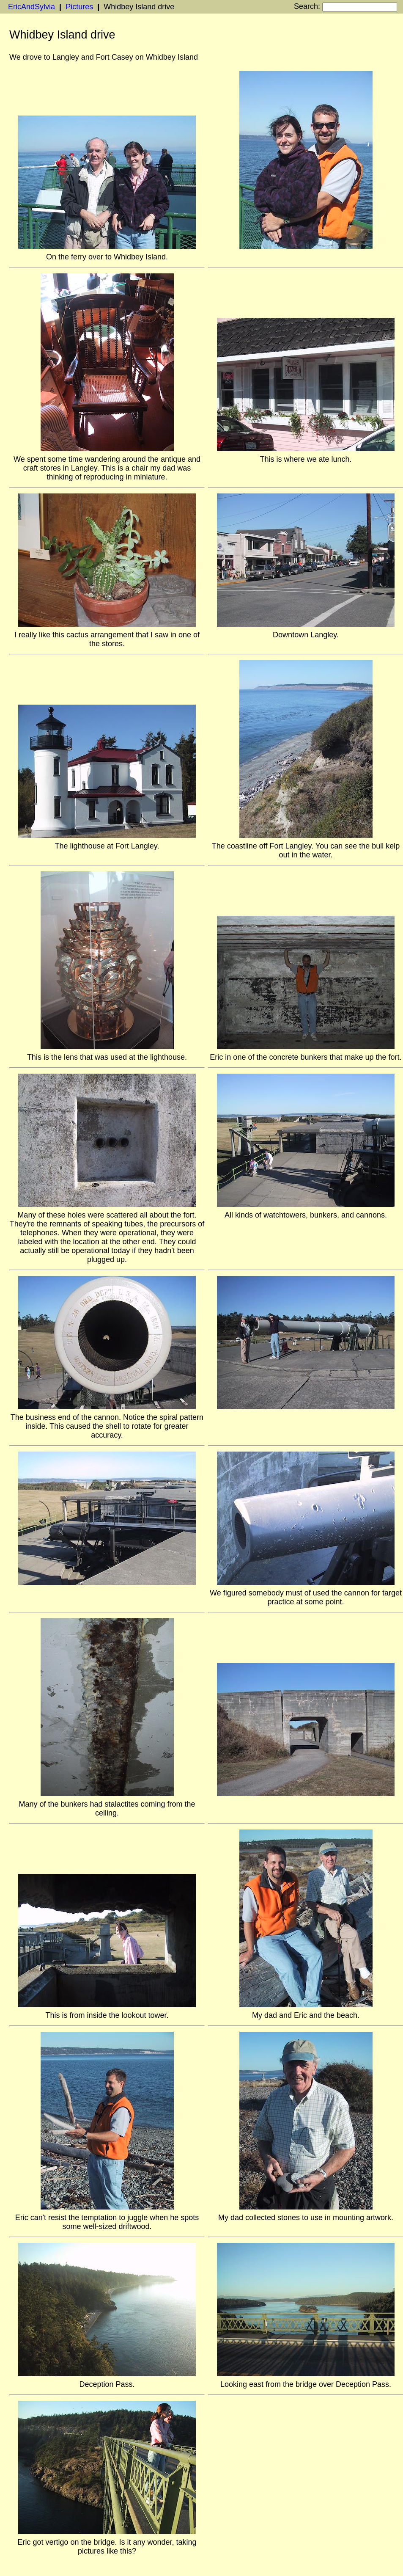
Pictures (79, 7)
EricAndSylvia (31, 7)
